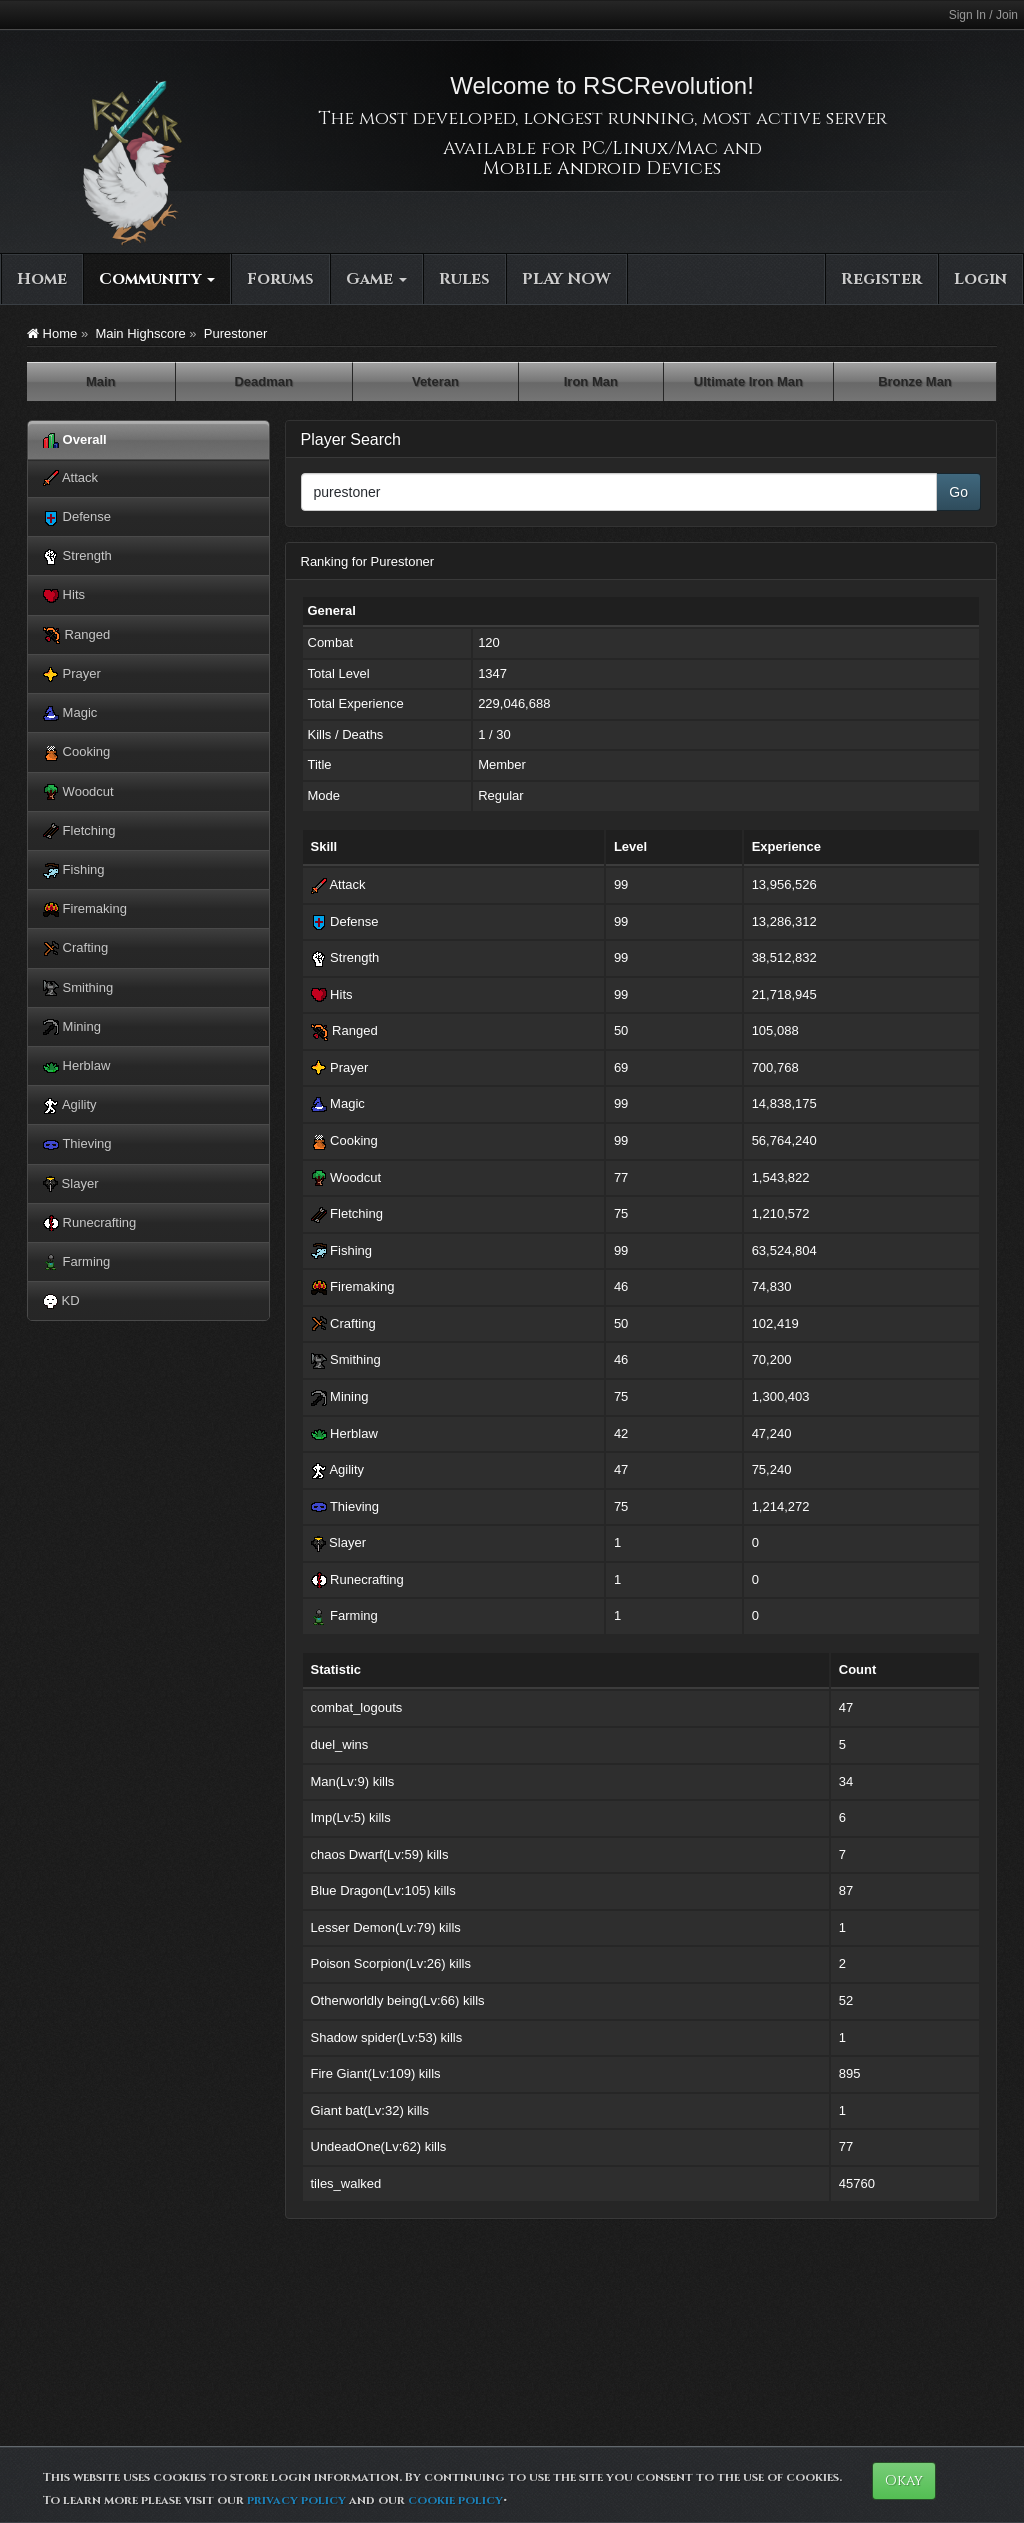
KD (61, 1301)
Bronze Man (915, 381)
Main (101, 381)
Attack (70, 478)
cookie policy (455, 2500)
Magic (70, 713)
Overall (75, 440)
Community (157, 279)
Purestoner (236, 333)
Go (958, 492)
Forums (280, 279)
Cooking (76, 752)
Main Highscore (140, 333)
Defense (77, 517)
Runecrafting (89, 1223)
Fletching (79, 831)
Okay (904, 2480)
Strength (77, 556)
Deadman (263, 381)
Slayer (70, 1184)
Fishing (74, 870)
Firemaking (85, 909)
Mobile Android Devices (602, 168)
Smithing (78, 988)
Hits (64, 595)
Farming (76, 1262)
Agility (70, 1105)
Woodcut (78, 792)
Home (42, 279)
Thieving (77, 1144)
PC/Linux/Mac (649, 148)
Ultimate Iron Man (748, 381)
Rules (464, 279)
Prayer (72, 674)
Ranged (76, 635)
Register (881, 279)
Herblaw (76, 1066)
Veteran (435, 381)
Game (376, 279)
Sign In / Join (983, 15)
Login (980, 279)
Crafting (75, 948)
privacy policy (296, 2500)
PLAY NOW (566, 279)
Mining (72, 1027)
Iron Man (591, 381)
